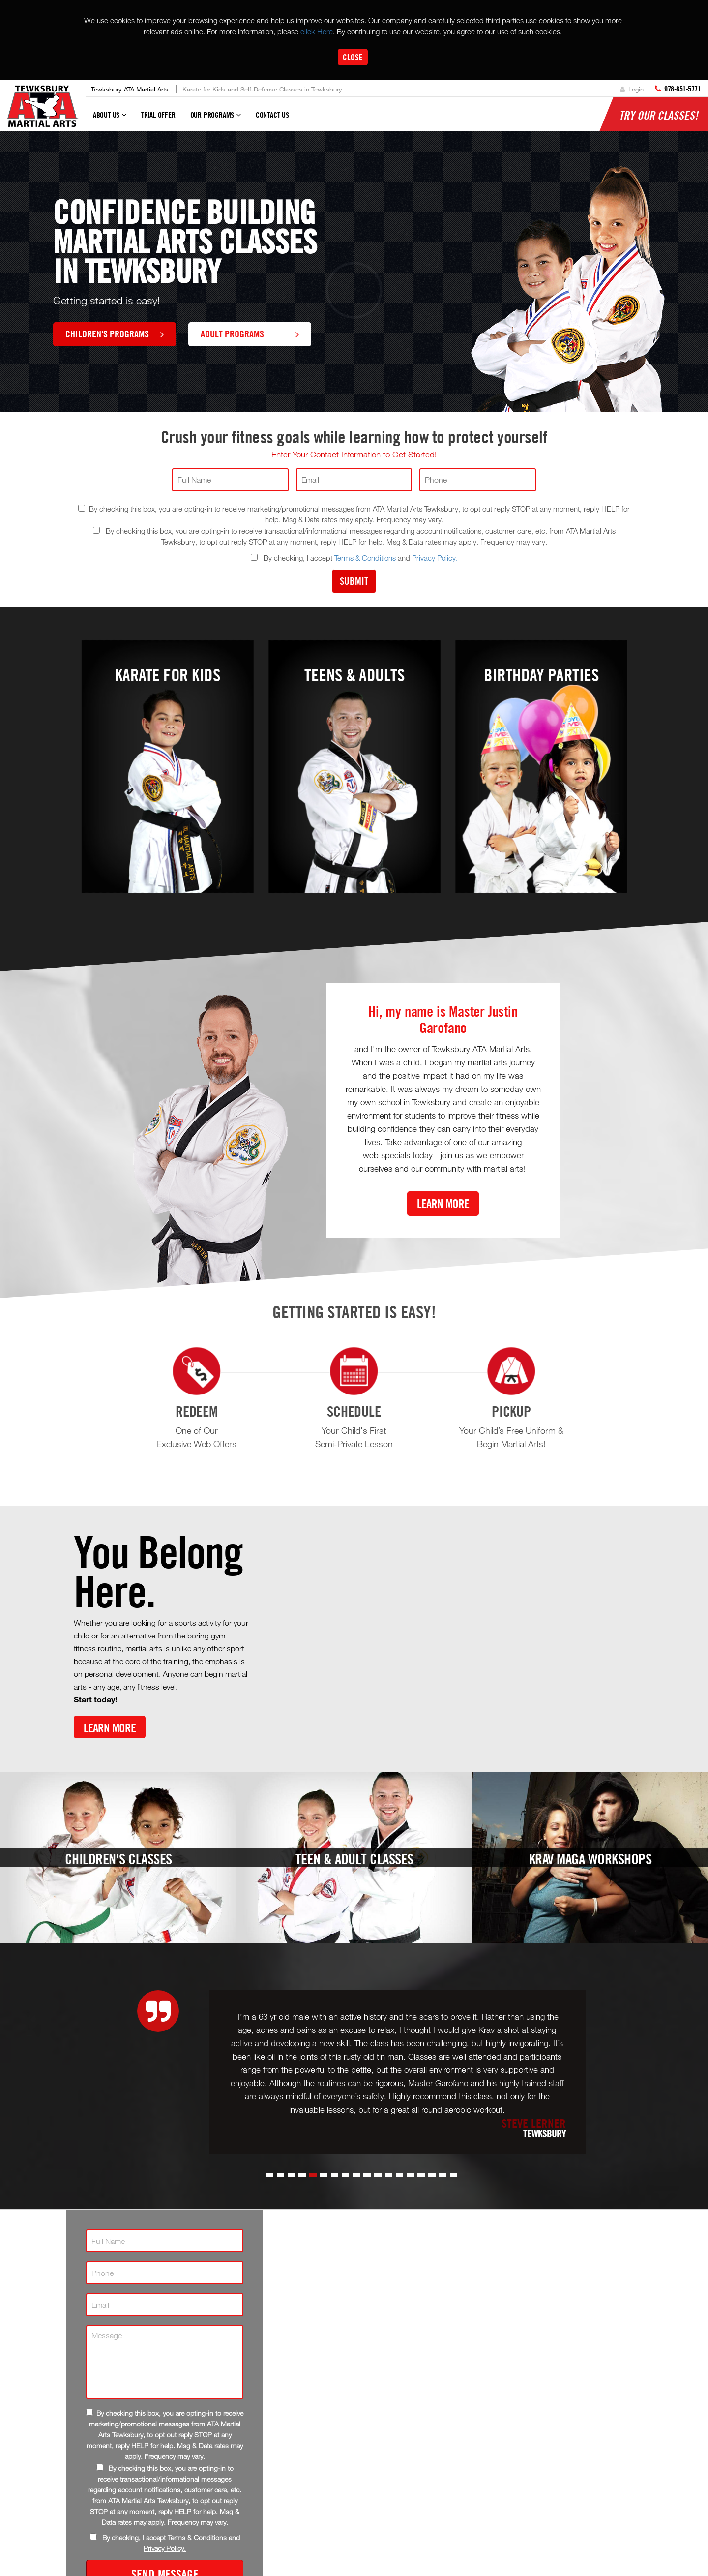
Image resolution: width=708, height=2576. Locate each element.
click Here (316, 31)
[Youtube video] (450, 1636)
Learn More (443, 1203)
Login (632, 89)
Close (353, 57)
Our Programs (215, 119)
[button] (269, 2175)
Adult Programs (250, 333)
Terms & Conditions (365, 557)
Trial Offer (158, 115)
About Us (109, 119)
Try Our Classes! (658, 115)
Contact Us (272, 115)
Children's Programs (114, 333)
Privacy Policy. (435, 557)
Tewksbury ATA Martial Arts (130, 89)
